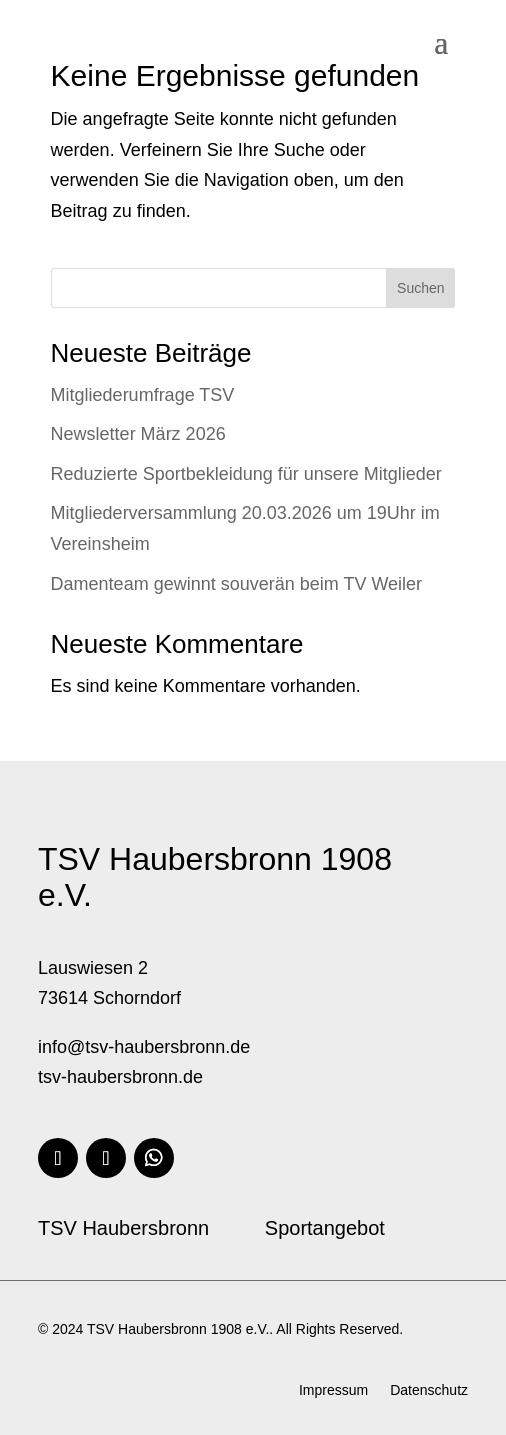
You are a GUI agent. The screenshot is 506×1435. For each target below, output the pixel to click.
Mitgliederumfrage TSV (143, 395)
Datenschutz (429, 1390)
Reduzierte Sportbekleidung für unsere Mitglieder (246, 474)
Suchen (420, 288)
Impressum (333, 1390)
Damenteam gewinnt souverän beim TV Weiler (237, 584)
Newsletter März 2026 (138, 434)
